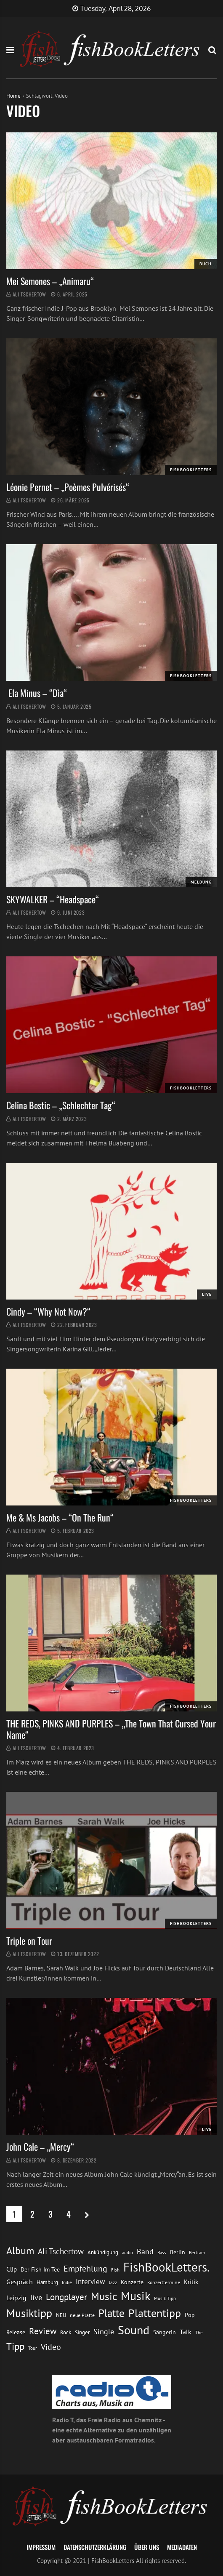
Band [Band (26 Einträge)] (145, 2251)
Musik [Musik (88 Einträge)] (135, 2296)
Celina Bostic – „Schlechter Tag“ (60, 1105)
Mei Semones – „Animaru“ (51, 281)
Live (207, 1294)
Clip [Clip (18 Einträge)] (11, 2269)
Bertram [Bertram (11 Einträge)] (197, 2252)
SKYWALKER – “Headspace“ (52, 899)
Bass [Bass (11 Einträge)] (161, 2252)
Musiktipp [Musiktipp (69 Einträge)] (29, 2313)
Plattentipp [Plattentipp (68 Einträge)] (154, 2313)
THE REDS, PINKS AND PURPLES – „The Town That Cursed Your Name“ (111, 1728)
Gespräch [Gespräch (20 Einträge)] (19, 2281)
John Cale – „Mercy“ (40, 2146)
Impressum (41, 2547)
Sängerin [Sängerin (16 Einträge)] (164, 2332)
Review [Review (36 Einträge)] (42, 2331)
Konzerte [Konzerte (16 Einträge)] (132, 2282)
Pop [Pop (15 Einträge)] (190, 2315)
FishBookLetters (191, 469)
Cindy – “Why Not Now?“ (48, 1311)
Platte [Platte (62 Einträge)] (111, 2313)
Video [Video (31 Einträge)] (51, 2346)
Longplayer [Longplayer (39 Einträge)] (66, 2297)
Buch (205, 264)
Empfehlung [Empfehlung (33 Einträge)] (85, 2268)
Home (13, 95)
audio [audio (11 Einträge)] (127, 2252)
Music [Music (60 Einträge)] (104, 2296)
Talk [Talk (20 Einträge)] (185, 2332)
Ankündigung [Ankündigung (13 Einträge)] (103, 2252)
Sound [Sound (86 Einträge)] (133, 2330)
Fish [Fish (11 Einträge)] (115, 2269)
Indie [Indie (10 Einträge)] (67, 2282)
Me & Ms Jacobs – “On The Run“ (60, 1517)
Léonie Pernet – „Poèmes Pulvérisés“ (67, 487)
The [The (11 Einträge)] (199, 2332)
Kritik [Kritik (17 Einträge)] (191, 2282)
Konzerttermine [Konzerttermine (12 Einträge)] (163, 2282)
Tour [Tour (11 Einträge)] (32, 2348)
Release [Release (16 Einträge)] (15, 2332)
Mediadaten (182, 2547)
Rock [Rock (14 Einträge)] (65, 2332)
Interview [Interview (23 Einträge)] (90, 2281)
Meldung (201, 882)
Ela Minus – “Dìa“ (36, 692)
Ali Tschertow (29, 294)
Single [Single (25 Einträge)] (103, 2331)
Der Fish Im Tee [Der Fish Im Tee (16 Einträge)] (40, 2269)
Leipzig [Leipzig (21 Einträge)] (16, 2297)
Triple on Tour (29, 1940)
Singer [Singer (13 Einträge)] (82, 2332)
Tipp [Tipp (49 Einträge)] (15, 2346)
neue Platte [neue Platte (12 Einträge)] (82, 2315)
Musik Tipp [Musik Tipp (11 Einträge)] (165, 2298)
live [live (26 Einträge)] (36, 2297)
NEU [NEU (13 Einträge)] (61, 2315)
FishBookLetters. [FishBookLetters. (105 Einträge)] (166, 2267)
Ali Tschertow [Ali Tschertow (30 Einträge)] (61, 2251)
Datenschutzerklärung (95, 2547)
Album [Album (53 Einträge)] (20, 2250)
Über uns (146, 2547)
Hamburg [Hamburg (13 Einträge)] (47, 2282)
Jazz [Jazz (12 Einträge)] (113, 2282)
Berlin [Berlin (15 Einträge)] (177, 2252)
